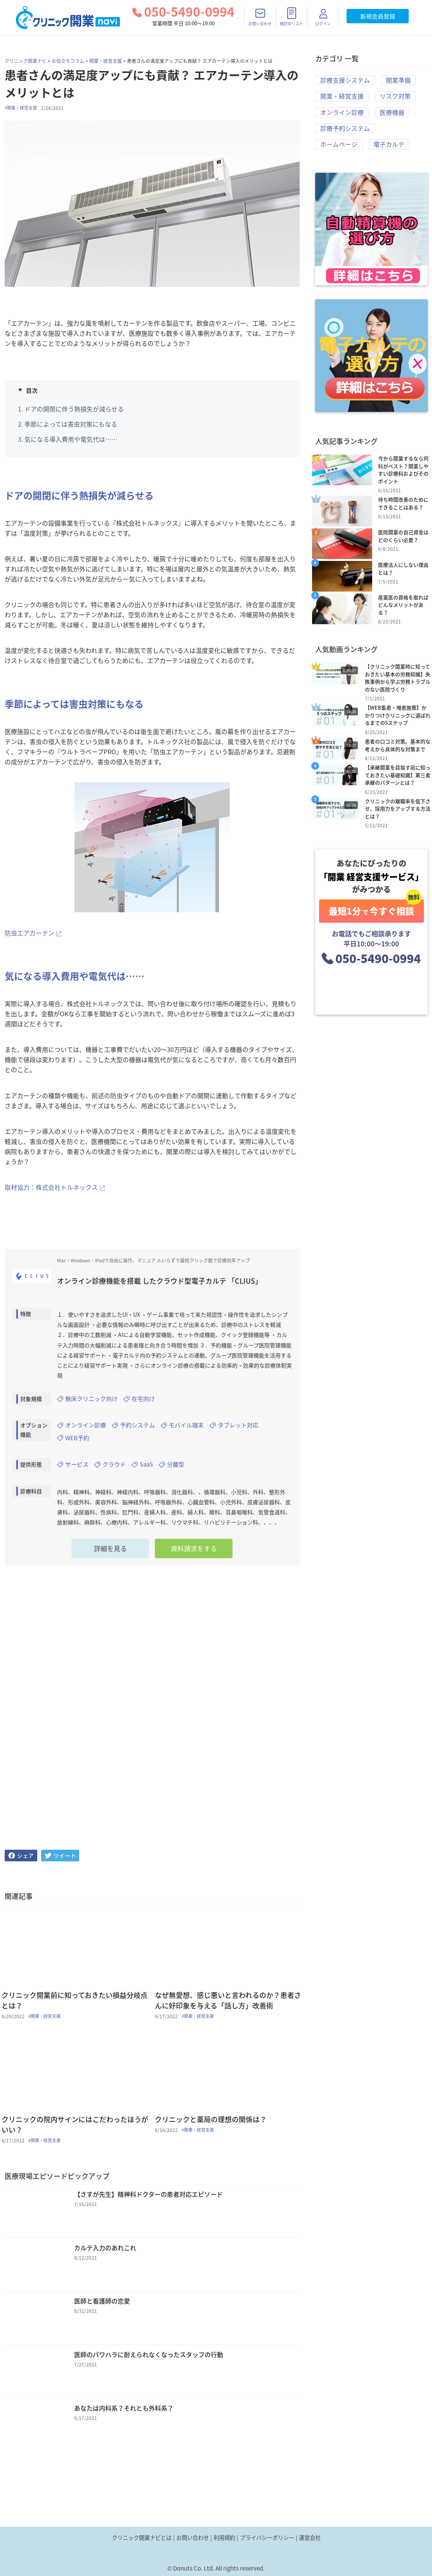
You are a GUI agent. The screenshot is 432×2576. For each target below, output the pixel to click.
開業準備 (398, 80)
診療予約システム (345, 130)
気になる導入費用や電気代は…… (71, 439)
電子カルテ (388, 147)
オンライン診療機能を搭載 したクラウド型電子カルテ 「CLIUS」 (159, 1281)
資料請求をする (194, 1552)
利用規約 (224, 2537)
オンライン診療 (342, 113)
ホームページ (338, 147)
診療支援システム (345, 80)
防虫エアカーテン (29, 932)
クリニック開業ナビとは (142, 2537)
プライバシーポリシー (267, 2537)
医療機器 (392, 113)
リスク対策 (395, 97)
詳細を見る (110, 1552)
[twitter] (60, 1860)
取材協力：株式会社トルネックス (51, 1187)
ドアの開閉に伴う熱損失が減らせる (74, 408)
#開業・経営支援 (21, 107)
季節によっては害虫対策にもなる (70, 424)
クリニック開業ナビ (26, 60)
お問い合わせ (192, 2537)
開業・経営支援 (105, 60)
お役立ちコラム (68, 60)
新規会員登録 (377, 16)
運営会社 (310, 2537)
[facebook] (21, 1860)
